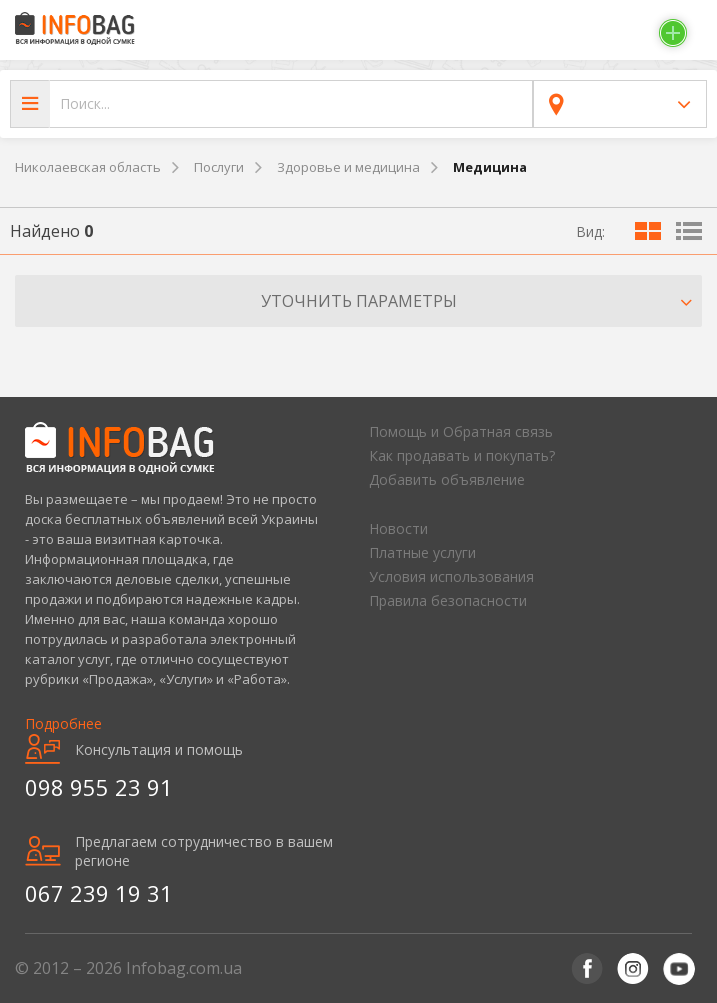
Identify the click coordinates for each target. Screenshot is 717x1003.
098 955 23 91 (99, 787)
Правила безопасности (448, 600)
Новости (398, 528)
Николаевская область (88, 167)
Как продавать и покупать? (462, 455)
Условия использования (451, 576)
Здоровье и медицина (348, 167)
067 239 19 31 (99, 893)
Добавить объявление (447, 479)
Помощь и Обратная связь (461, 431)
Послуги (219, 167)
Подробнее (63, 723)
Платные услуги (422, 552)
